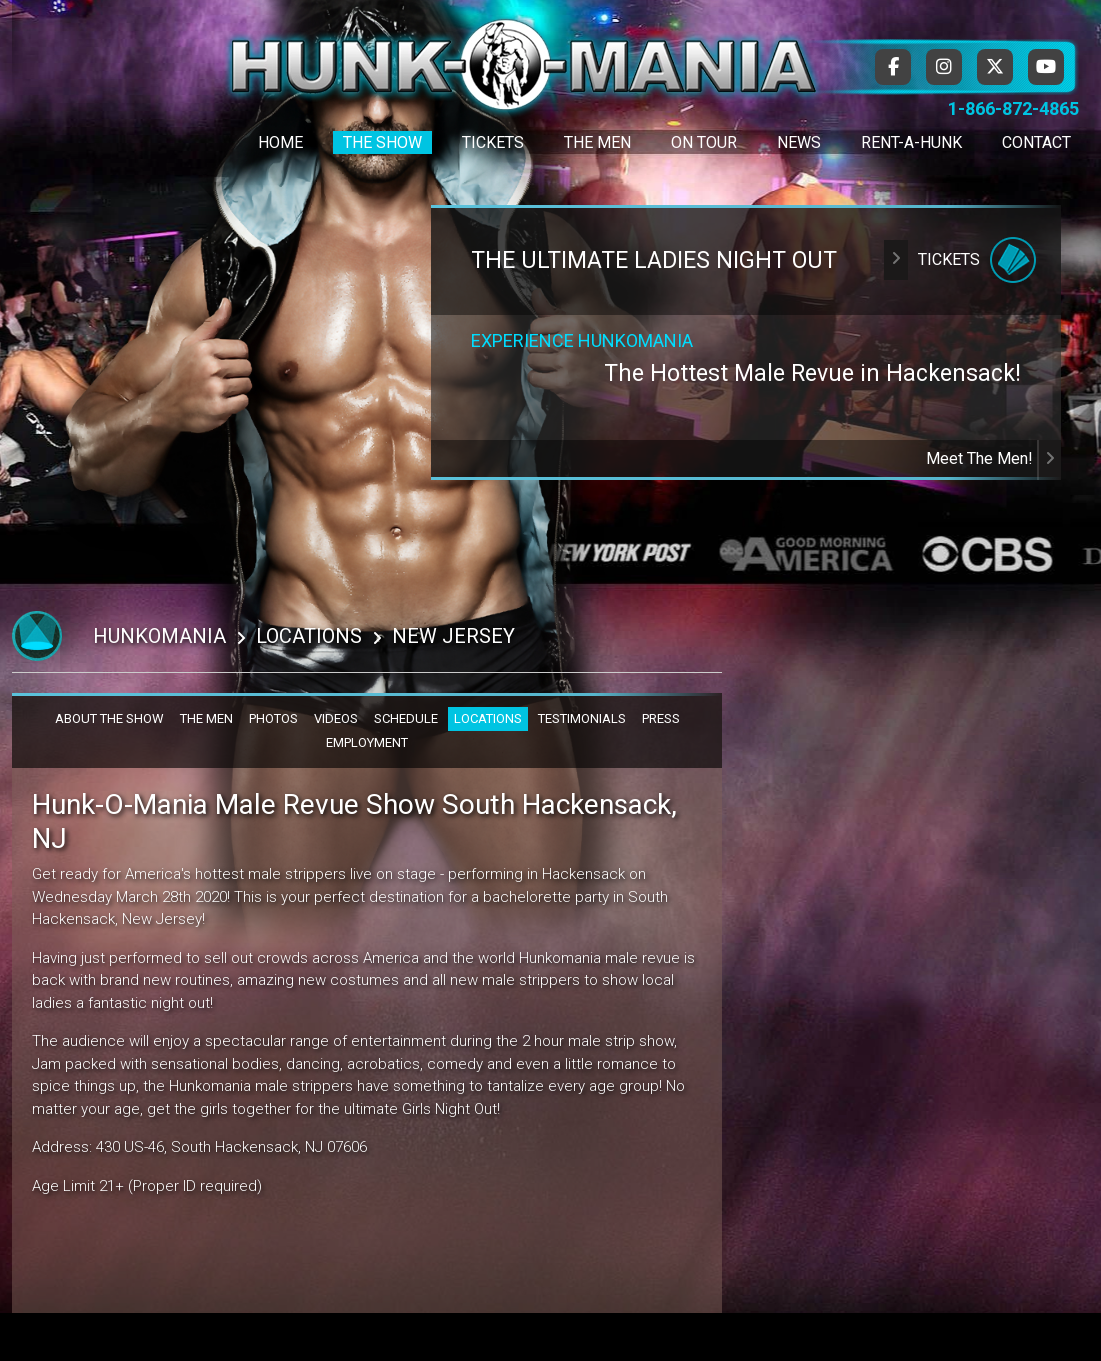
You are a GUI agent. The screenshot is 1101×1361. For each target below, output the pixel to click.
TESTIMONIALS (582, 718)
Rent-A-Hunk (911, 142)
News (799, 142)
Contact (1036, 142)
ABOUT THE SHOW (109, 718)
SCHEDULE (406, 718)
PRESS (661, 718)
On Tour (704, 142)
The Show (382, 142)
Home (280, 142)
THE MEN (206, 718)
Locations (309, 636)
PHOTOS (273, 718)
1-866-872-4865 (1013, 108)
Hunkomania (159, 636)
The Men (597, 142)
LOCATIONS (488, 718)
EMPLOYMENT (367, 742)
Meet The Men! (993, 458)
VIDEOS (336, 718)
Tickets (493, 142)
